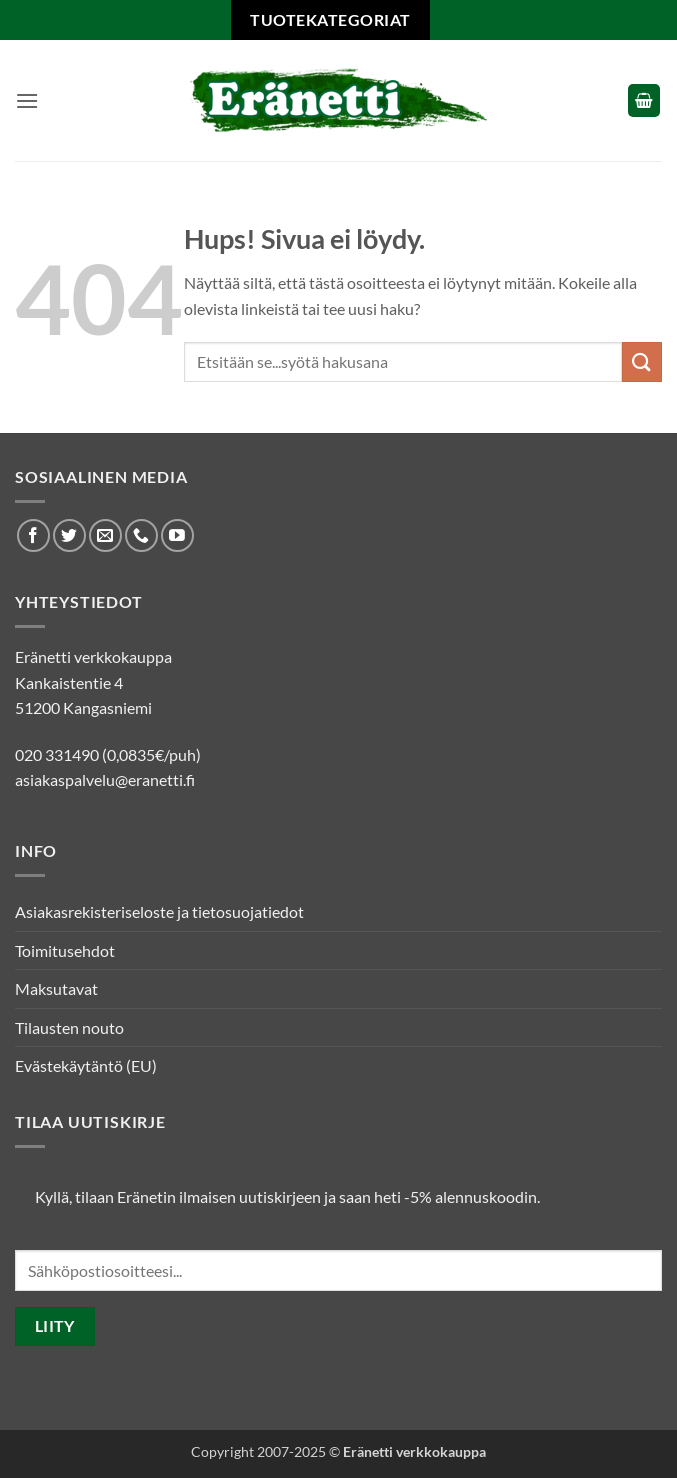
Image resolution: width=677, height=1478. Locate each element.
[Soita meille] (141, 535)
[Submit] (642, 361)
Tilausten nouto (69, 1027)
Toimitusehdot (65, 950)
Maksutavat (56, 988)
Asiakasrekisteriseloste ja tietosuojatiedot (159, 911)
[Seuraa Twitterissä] (69, 535)
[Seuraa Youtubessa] (177, 535)
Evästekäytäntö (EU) (86, 1065)
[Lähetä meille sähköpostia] (105, 535)
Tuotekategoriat (330, 19)
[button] (27, 100)
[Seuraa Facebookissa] (33, 535)
